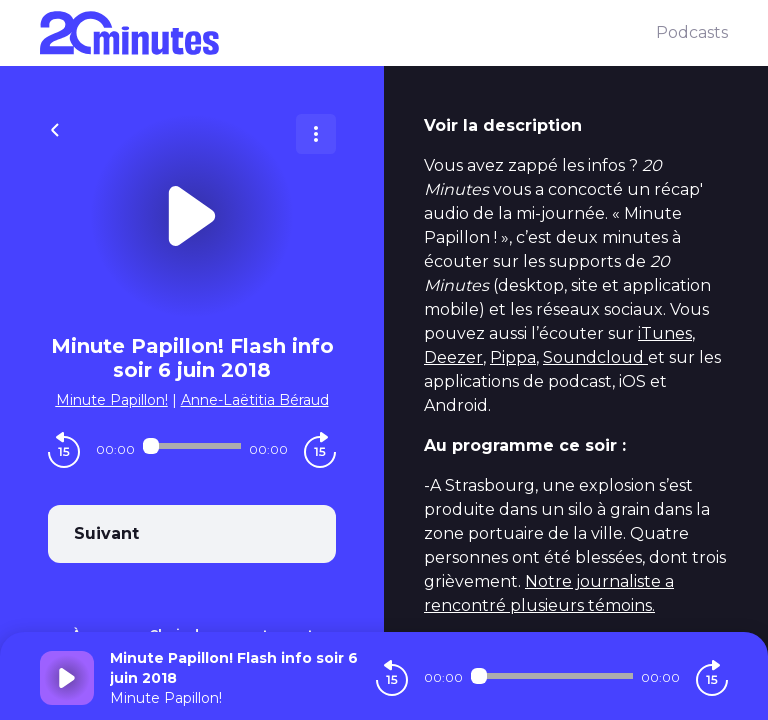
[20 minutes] (348, 33)
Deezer (453, 357)
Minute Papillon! (112, 400)
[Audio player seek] (192, 446)
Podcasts (692, 32)
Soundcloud (595, 357)
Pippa (513, 357)
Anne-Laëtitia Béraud (255, 400)
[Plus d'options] (316, 134)
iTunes (665, 333)
